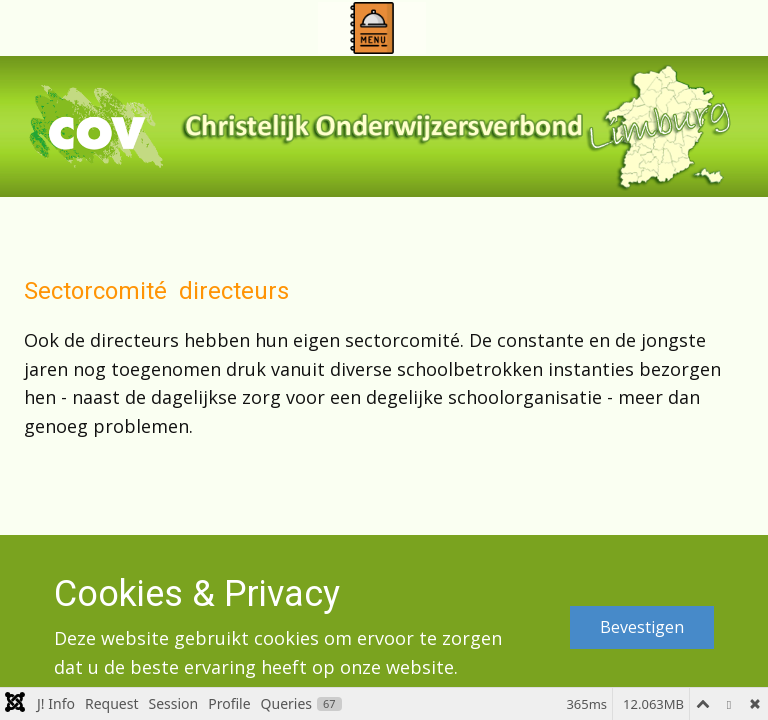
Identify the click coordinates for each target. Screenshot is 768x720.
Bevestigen (642, 627)
